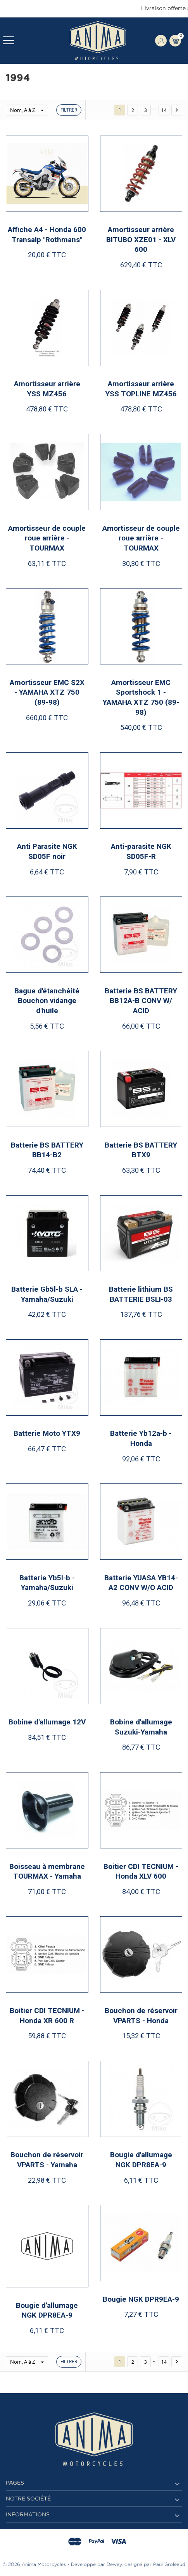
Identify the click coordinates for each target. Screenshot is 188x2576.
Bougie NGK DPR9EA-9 (141, 2299)
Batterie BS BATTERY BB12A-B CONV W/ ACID (141, 1000)
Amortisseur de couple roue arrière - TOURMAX (47, 538)
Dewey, (115, 2564)
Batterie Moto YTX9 (47, 1433)
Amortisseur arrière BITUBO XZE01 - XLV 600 (141, 239)
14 (164, 110)
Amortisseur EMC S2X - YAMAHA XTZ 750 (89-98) (47, 692)
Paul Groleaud (169, 2564)
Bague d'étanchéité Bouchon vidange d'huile (46, 1000)
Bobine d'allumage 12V (47, 1721)
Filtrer (68, 110)
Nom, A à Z (29, 110)
